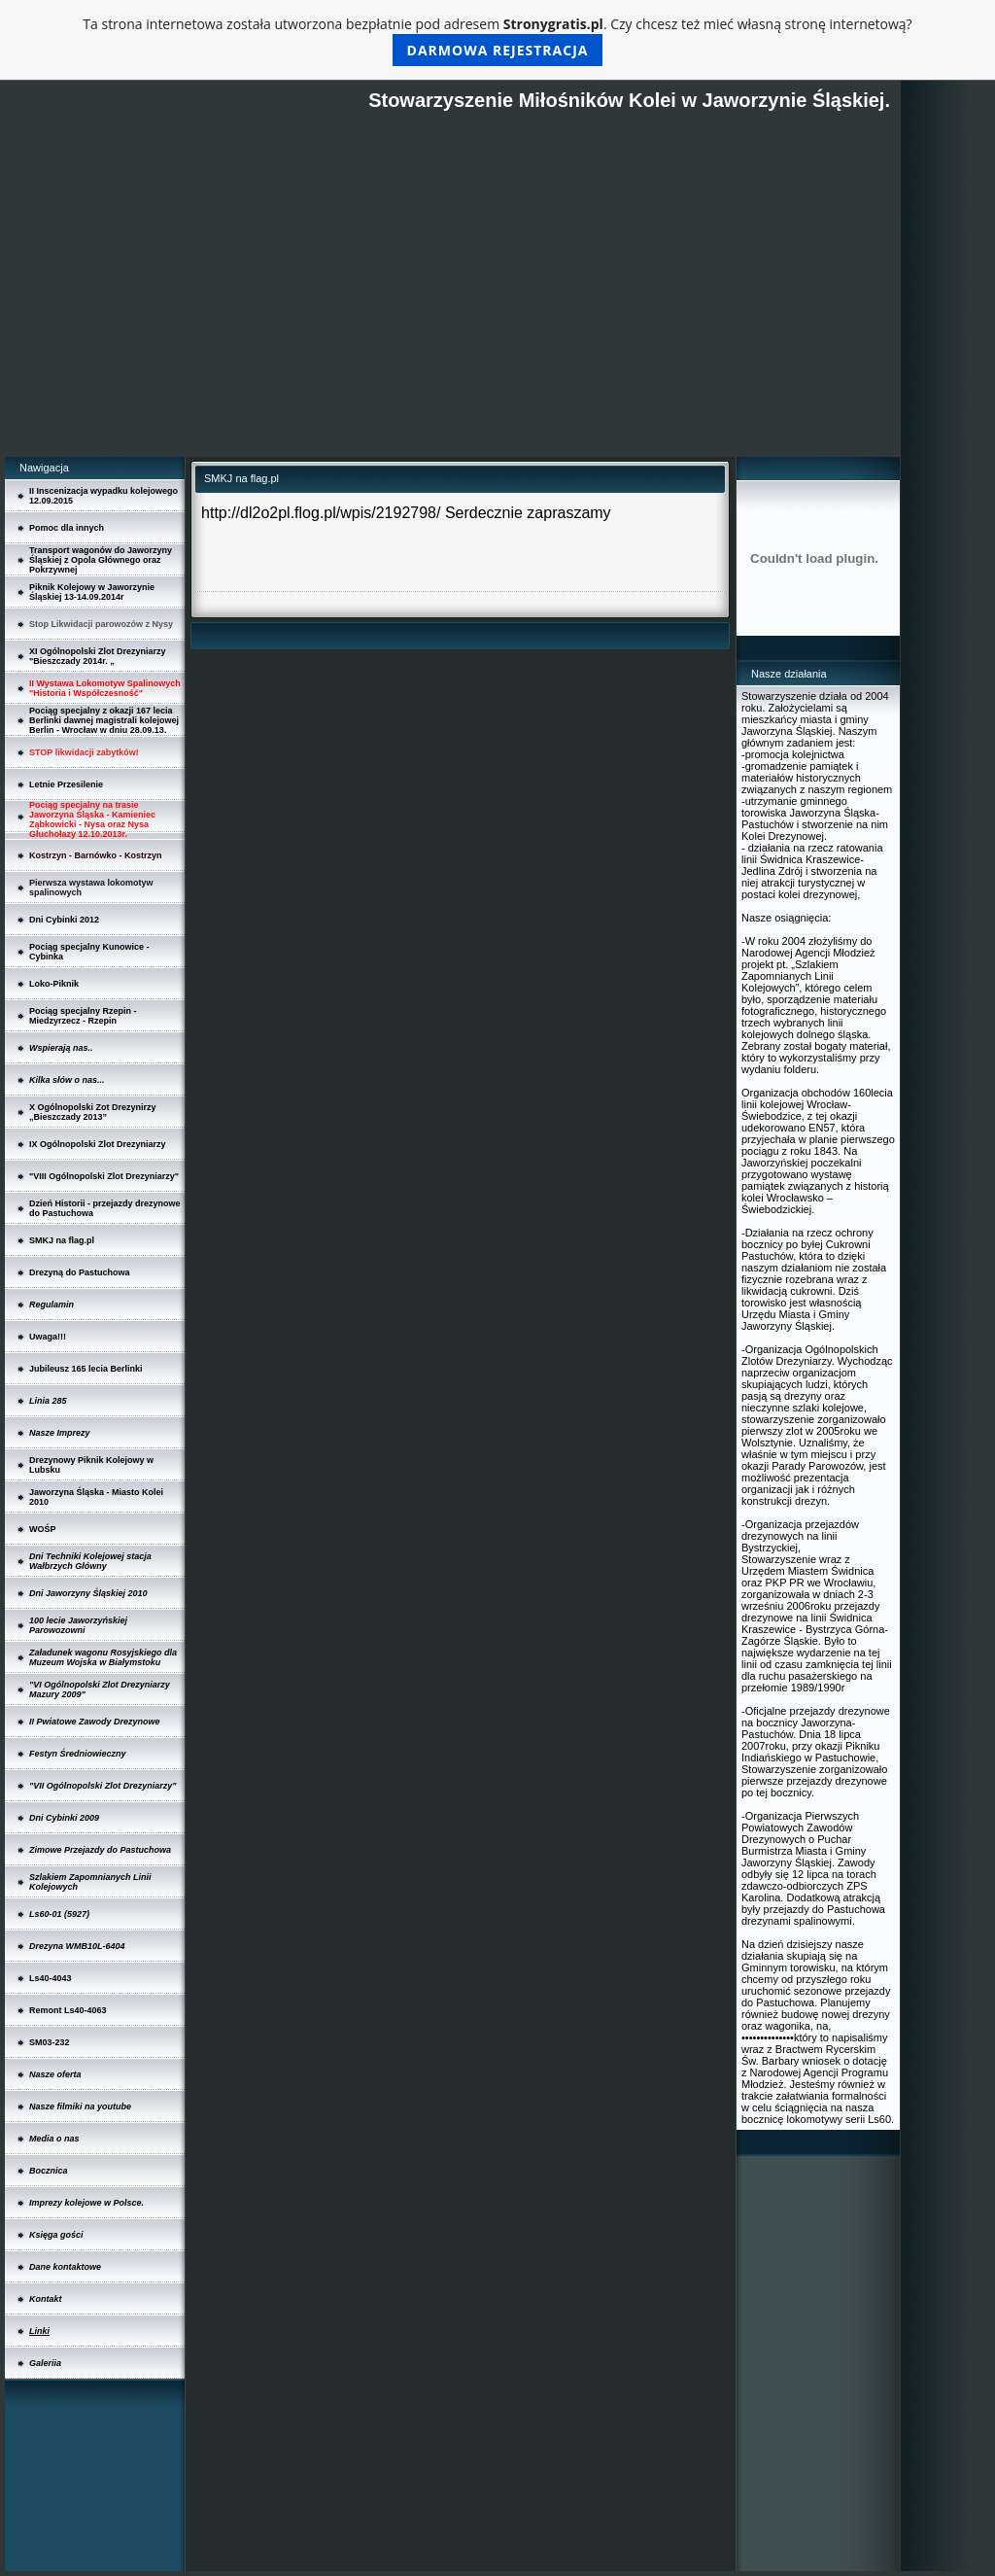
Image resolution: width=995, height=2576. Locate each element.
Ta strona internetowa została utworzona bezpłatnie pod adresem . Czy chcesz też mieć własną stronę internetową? (497, 40)
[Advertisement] (452, 311)
